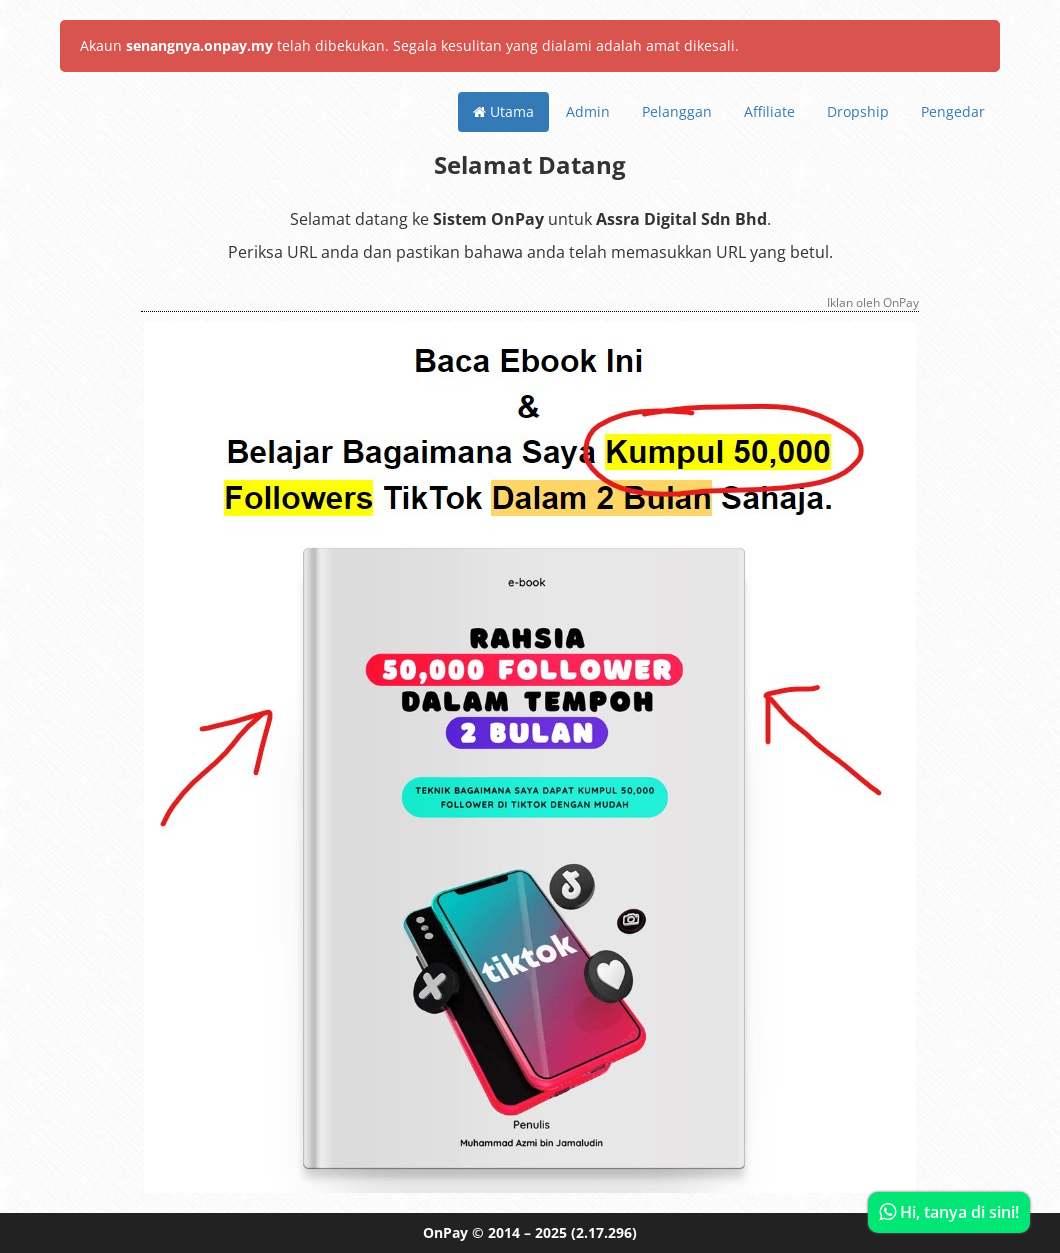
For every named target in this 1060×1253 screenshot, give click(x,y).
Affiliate (769, 111)
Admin (588, 111)
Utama (503, 111)
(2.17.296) (604, 1232)
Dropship (858, 111)
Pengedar (953, 111)
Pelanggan (677, 111)
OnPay (445, 1232)
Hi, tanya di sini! (949, 1212)
